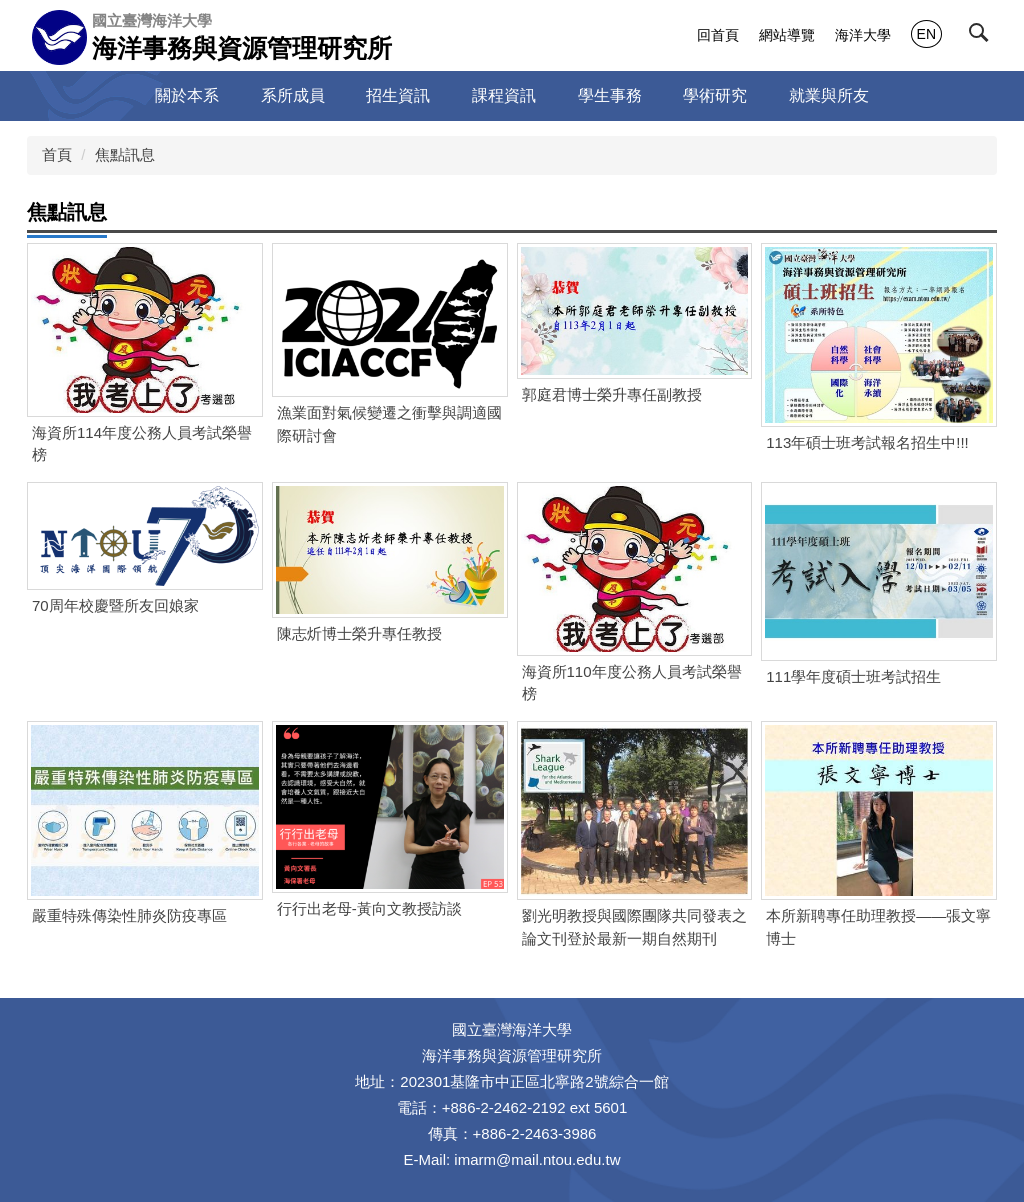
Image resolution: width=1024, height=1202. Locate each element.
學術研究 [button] (715, 95)
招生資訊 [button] (398, 95)
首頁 (57, 154)
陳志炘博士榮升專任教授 (359, 633)
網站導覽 (787, 35)
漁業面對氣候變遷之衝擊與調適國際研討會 (389, 424)
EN (926, 34)
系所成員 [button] (293, 95)
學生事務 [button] (610, 95)
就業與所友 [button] (829, 95)
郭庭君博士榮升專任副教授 (612, 394)
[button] (983, 37)
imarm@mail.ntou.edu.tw (537, 1159)
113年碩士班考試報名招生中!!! (867, 442)
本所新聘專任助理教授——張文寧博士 (878, 927)
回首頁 (718, 35)
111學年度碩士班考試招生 (853, 676)
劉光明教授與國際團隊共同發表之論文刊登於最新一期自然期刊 (634, 927)
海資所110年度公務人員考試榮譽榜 (632, 683)
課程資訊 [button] (504, 95)
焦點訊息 (125, 154)
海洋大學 (863, 35)
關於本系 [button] (187, 95)
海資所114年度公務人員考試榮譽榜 (142, 444)
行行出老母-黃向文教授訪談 (369, 908)
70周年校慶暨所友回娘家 (115, 605)
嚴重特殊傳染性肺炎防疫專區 (129, 915)
